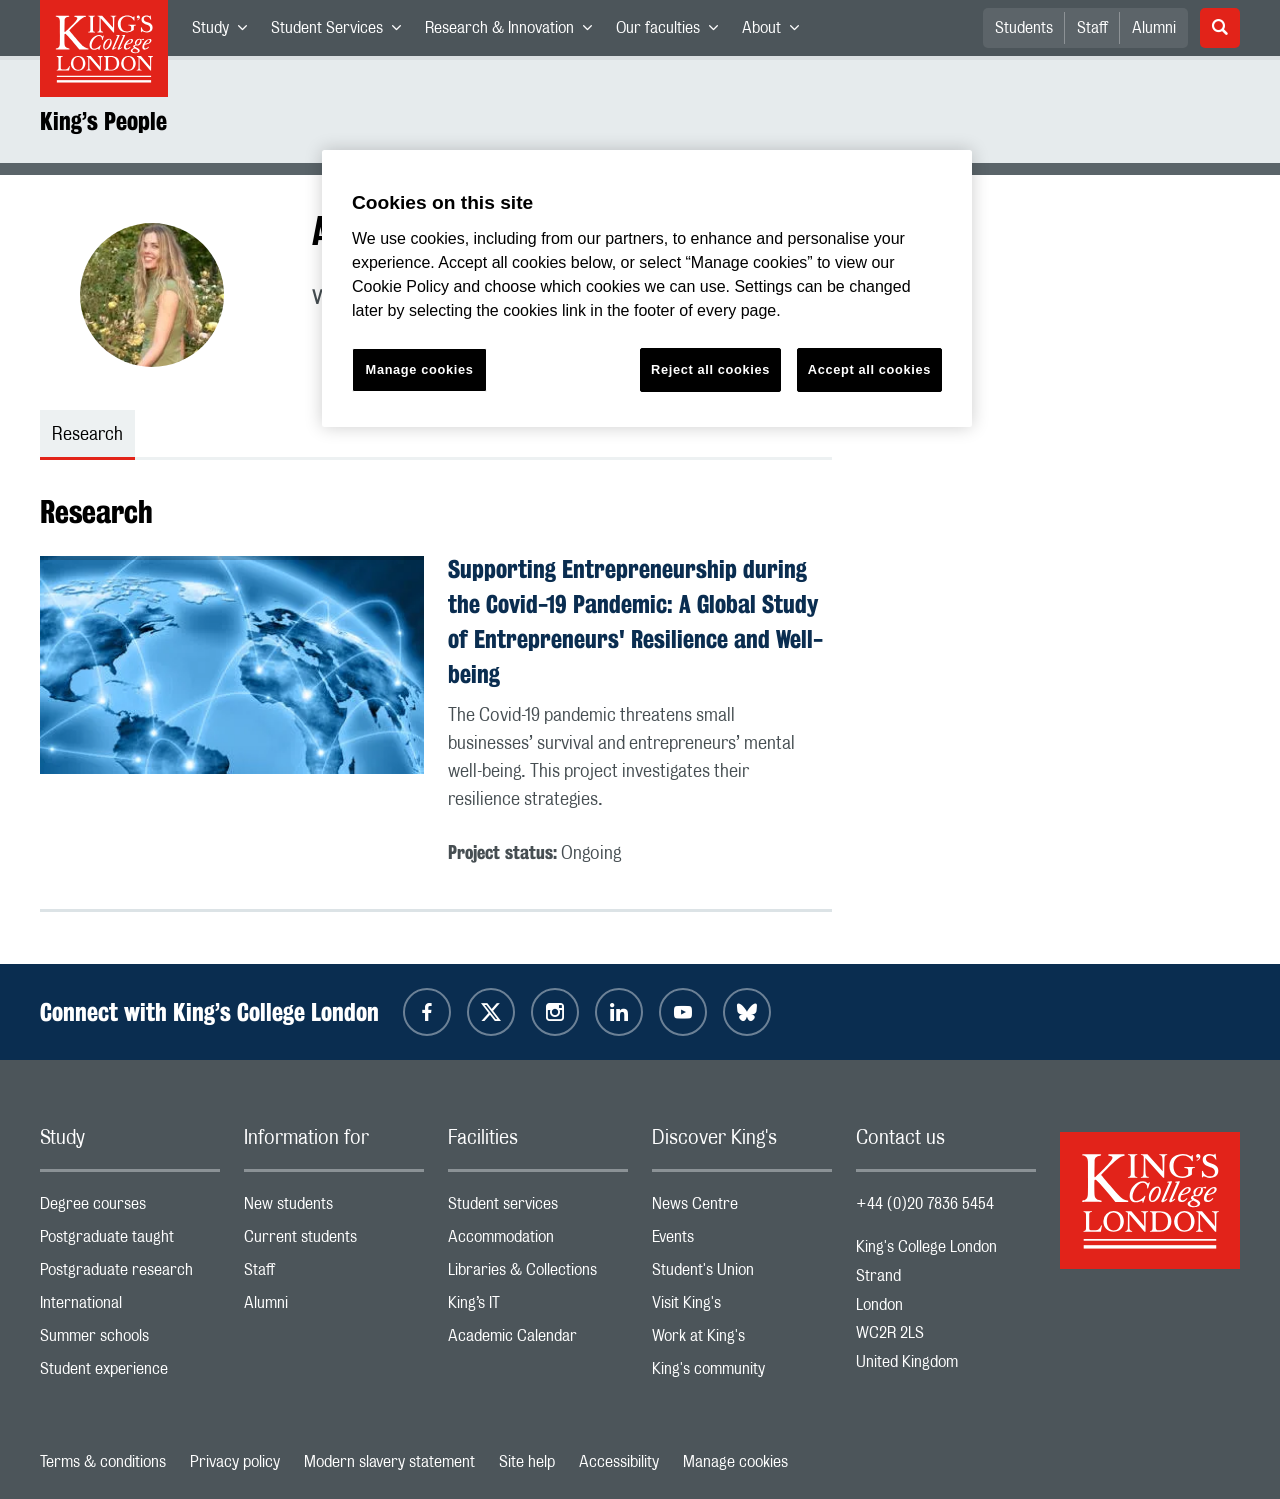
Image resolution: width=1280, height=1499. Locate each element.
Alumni (1154, 28)
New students (334, 1208)
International (130, 1307)
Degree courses (130, 1208)
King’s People (103, 121)
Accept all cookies (869, 369)
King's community (742, 1373)
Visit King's (742, 1307)
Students (1024, 28)
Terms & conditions (103, 1462)
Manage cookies (735, 1462)
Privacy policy (235, 1462)
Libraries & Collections (538, 1274)
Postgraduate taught (130, 1241)
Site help (527, 1462)
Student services (538, 1208)
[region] (647, 288)
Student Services (342, 32)
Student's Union (742, 1274)
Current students (334, 1241)
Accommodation (538, 1241)
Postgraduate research (130, 1274)
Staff (1092, 28)
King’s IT (538, 1307)
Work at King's (742, 1340)
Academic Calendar (538, 1340)
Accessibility (619, 1462)
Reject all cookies (710, 369)
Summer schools (130, 1340)
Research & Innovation (514, 32)
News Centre (742, 1208)
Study (225, 32)
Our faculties (673, 32)
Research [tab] (87, 435)
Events (742, 1241)
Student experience (130, 1373)
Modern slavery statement (389, 1462)
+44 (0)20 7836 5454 (925, 1204)
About (776, 32)
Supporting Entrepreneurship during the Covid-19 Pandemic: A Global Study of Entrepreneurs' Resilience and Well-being (635, 621)
